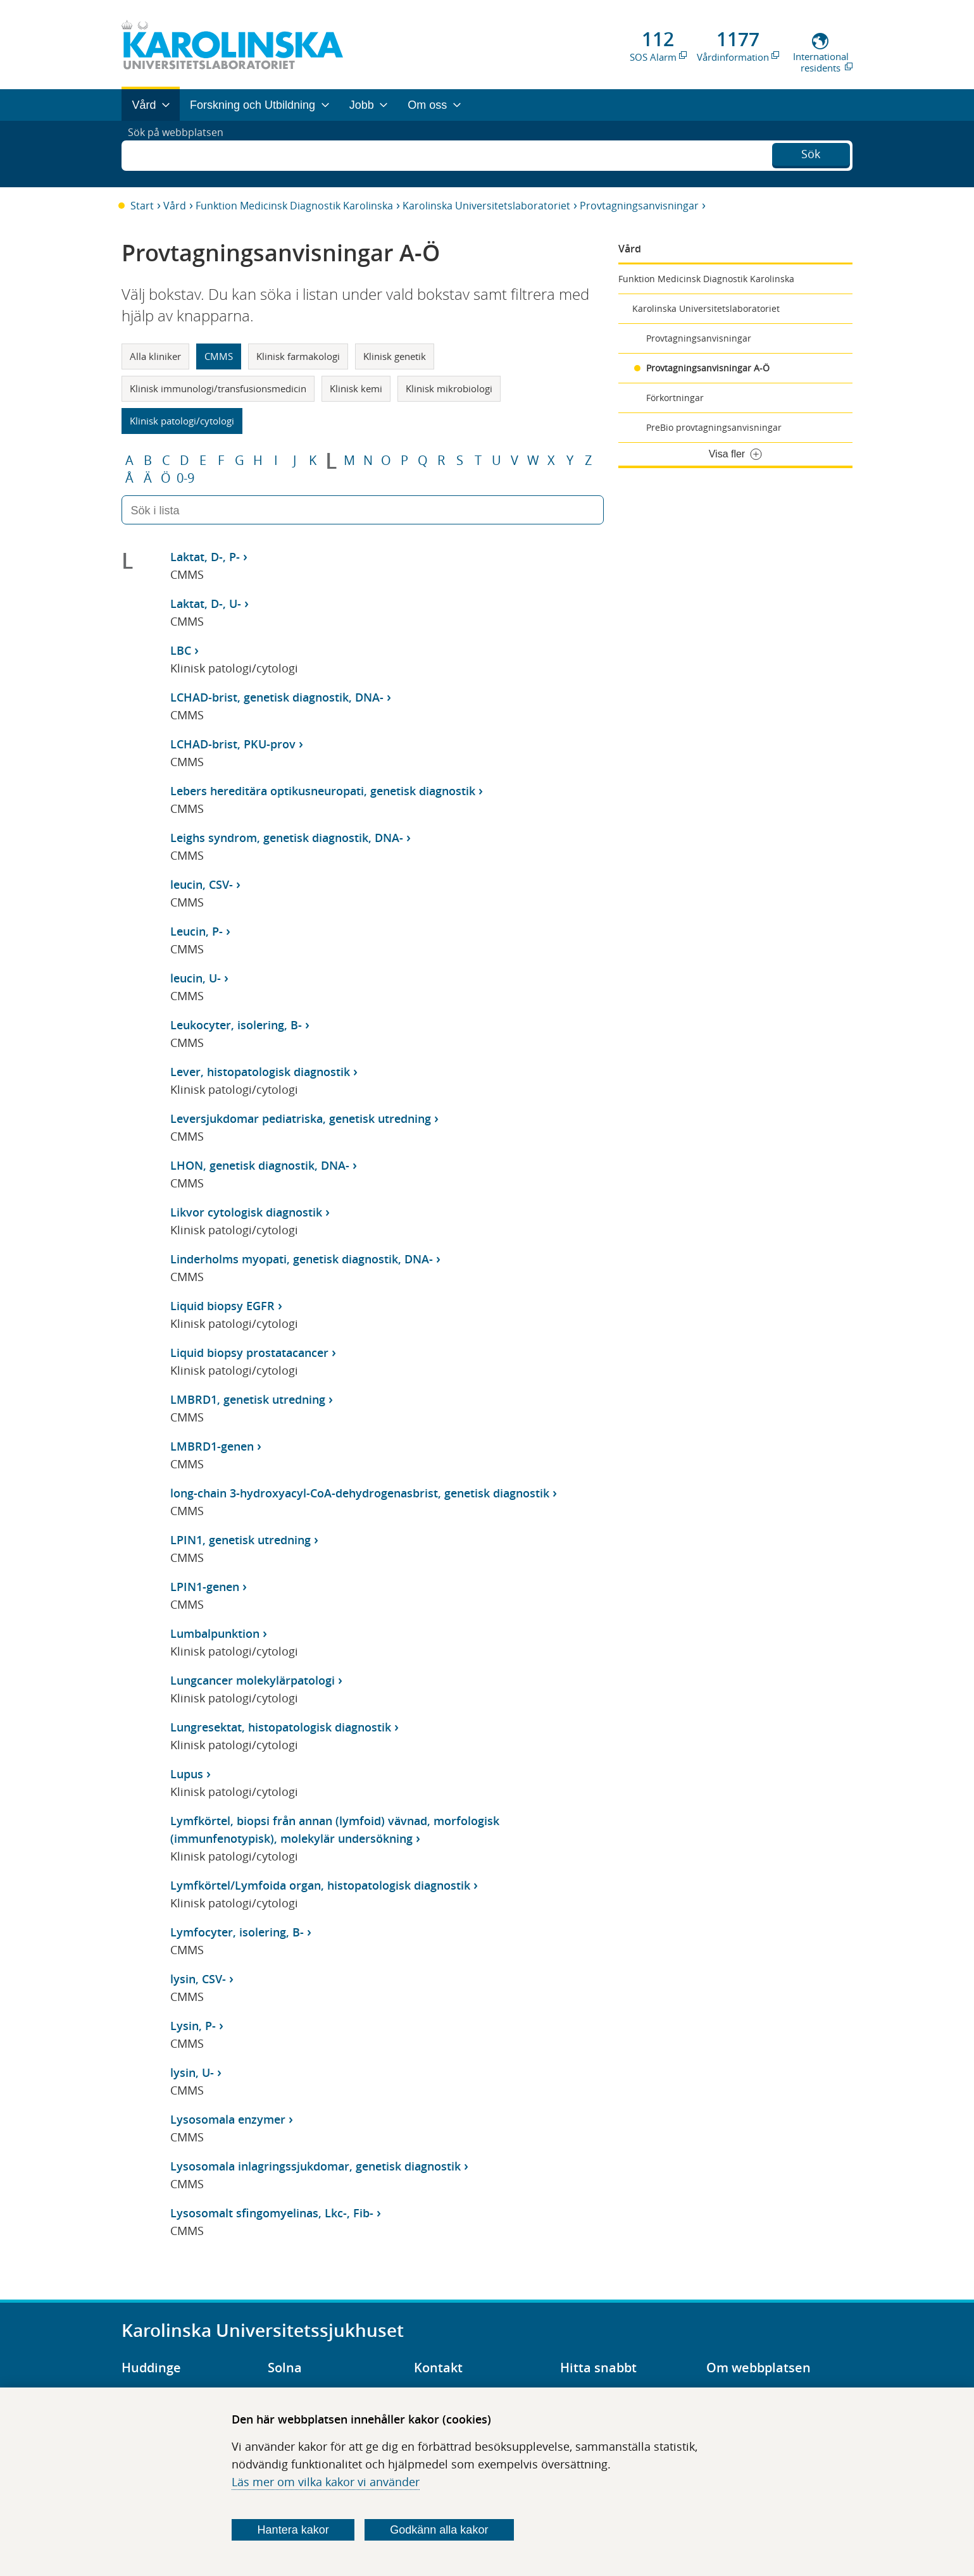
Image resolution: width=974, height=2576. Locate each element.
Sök (810, 152)
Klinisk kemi (356, 388)
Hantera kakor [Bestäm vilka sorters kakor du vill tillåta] (293, 2529)
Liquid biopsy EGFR (222, 1305)
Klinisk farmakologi (298, 356)
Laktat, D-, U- (205, 603)
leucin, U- (195, 978)
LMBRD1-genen (212, 1446)
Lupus (186, 1773)
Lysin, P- (193, 2025)
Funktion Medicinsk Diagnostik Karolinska (294, 206)
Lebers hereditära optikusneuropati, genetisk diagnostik (322, 790)
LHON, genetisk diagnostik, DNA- (259, 1165)
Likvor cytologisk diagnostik (246, 1212)
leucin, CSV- (201, 884)
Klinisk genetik (394, 356)
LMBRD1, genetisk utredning (247, 1399)
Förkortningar (675, 398)
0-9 (185, 478)
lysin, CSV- (198, 1978)
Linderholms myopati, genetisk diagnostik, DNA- (301, 1258)
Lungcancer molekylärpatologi (252, 1680)
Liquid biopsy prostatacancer (249, 1352)
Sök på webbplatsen (181, 153)
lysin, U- (192, 2072)
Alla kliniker (155, 356)
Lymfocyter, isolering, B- (237, 1932)
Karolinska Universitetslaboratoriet (486, 206)
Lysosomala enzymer (227, 2119)
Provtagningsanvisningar (639, 206)
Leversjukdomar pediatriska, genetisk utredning (300, 1118)
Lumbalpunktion (214, 1633)
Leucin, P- (196, 931)
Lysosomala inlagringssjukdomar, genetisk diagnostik (315, 2166)
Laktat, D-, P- (205, 556)
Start (142, 206)
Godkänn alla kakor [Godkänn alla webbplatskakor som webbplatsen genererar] (439, 2529)
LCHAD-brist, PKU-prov (233, 744)
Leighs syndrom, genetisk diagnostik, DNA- (286, 837)
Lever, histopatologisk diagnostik (260, 1071)
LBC (180, 650)
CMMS (218, 356)
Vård (174, 206)
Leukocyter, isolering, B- (236, 1024)
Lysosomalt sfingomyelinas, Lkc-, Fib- (271, 2212)
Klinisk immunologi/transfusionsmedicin (218, 388)
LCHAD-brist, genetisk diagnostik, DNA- (277, 697)
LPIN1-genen (204, 1586)
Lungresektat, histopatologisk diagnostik (280, 1727)
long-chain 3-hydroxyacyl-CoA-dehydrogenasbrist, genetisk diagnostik (359, 1493)
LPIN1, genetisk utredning (240, 1539)
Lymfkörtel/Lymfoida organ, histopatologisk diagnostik (320, 1885)
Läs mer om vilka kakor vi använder (326, 2481)
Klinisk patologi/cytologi (182, 420)
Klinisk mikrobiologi (449, 388)
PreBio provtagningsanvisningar (714, 427)
